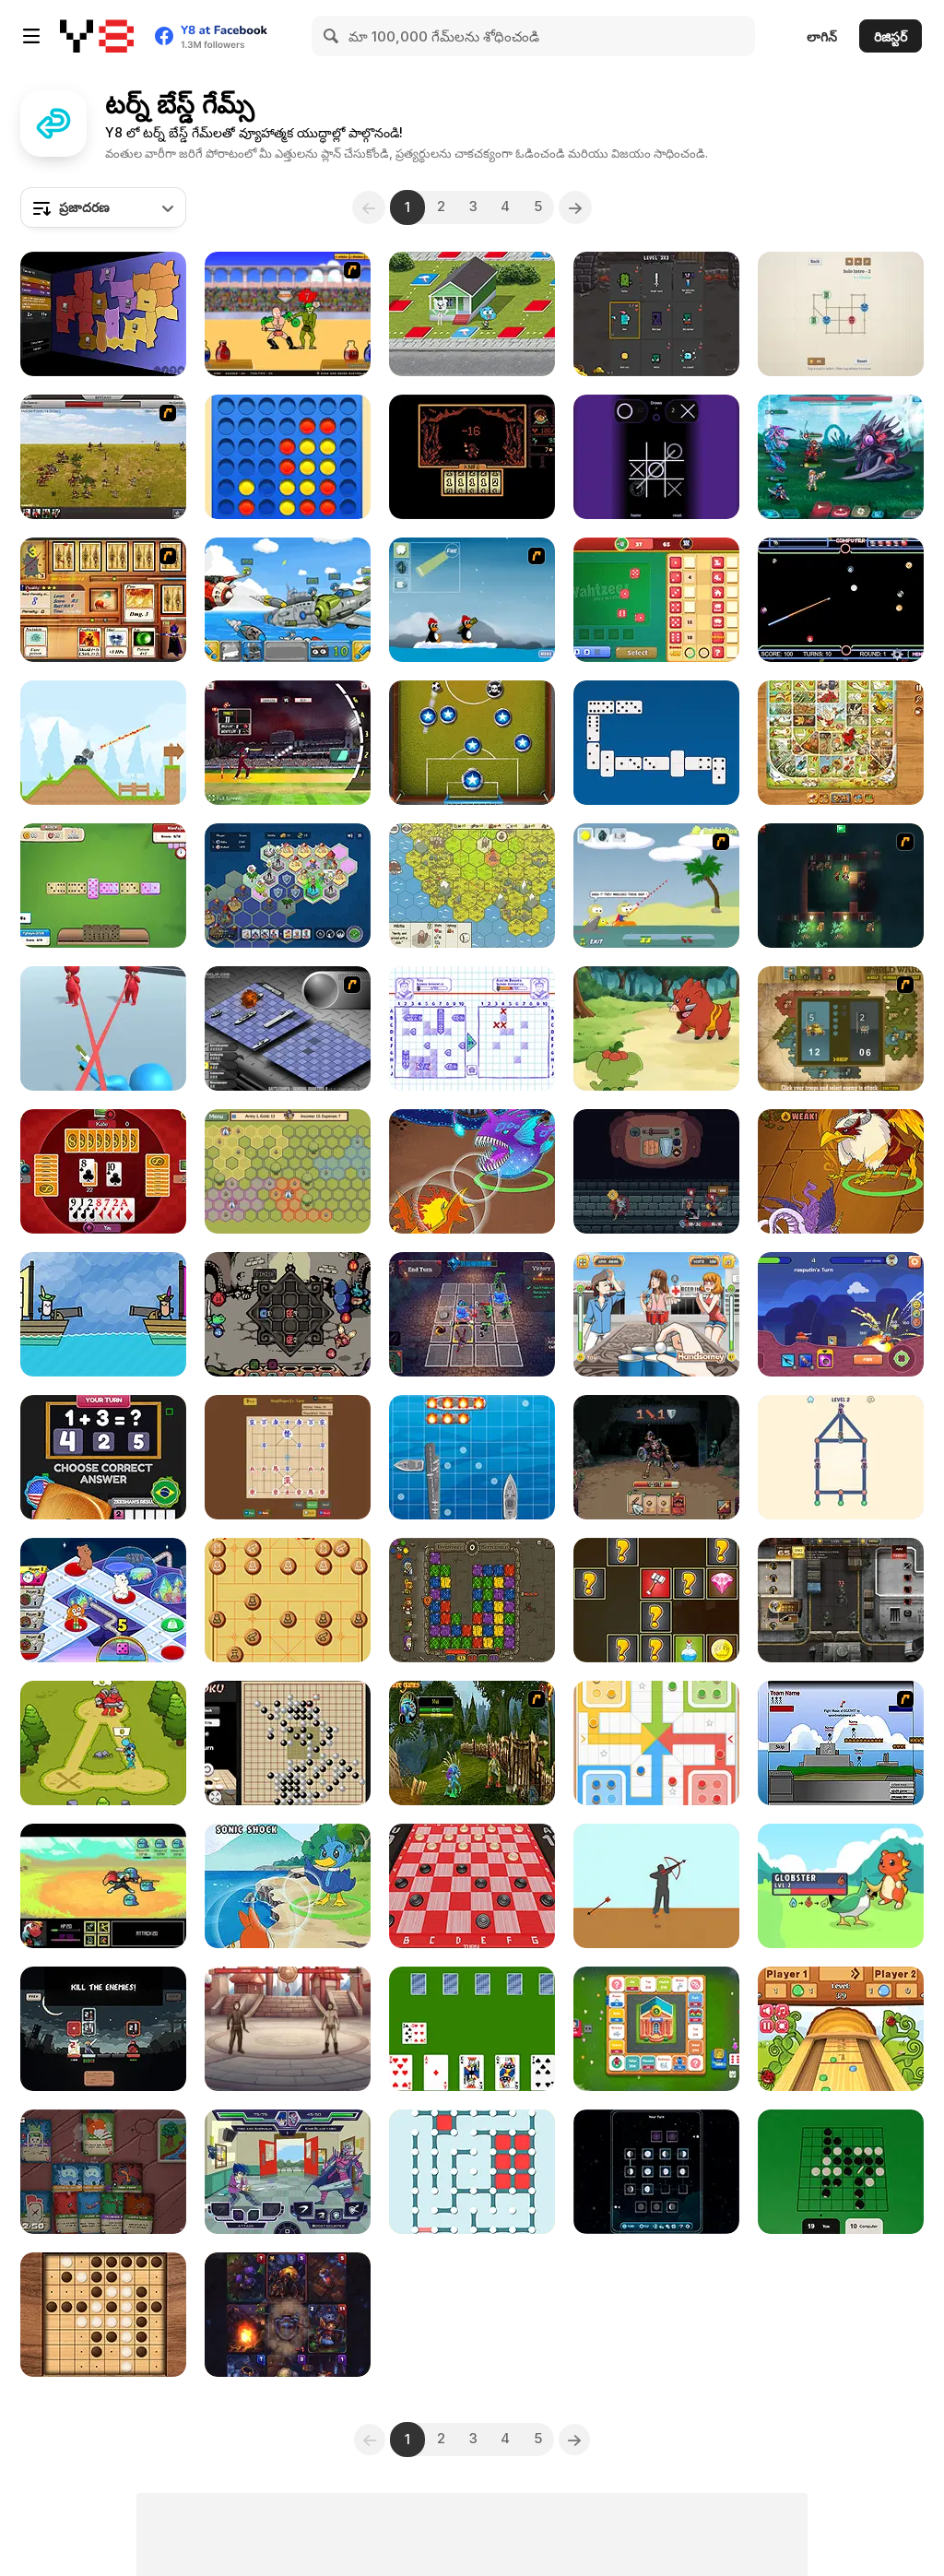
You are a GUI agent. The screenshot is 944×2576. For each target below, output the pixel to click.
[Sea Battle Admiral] (472, 1028)
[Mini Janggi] (288, 1457)
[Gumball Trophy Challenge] (472, 314)
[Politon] (288, 885)
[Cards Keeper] (288, 2314)
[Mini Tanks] (103, 742)
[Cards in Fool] (472, 2029)
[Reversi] (841, 2171)
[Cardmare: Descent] (656, 1457)
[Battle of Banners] (288, 1171)
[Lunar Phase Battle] (656, 2171)
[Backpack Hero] (656, 1171)
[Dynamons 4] (288, 1886)
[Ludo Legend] (656, 1743)
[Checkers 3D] (472, 1886)
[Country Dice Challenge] (103, 1457)
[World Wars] (841, 1028)
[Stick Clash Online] (103, 1743)
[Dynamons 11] (472, 1171)
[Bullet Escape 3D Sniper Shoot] (103, 1028)
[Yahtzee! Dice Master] (656, 600)
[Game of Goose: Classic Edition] (841, 742)
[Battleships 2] (288, 1028)
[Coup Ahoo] (103, 1314)
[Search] (332, 36)
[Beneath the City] (841, 885)
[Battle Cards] (656, 314)
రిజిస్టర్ (890, 36)
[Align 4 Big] (288, 457)
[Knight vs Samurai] (656, 1600)
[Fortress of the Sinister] (472, 1314)
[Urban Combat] (841, 1600)
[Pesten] (103, 1171)
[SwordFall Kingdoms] (103, 457)
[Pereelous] (472, 457)
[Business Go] (656, 2029)
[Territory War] (841, 1743)
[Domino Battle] (656, 742)
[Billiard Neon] (841, 600)
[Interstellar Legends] (841, 457)
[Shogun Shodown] (103, 2029)
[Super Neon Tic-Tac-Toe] (656, 457)
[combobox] (103, 207)
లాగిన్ (822, 36)
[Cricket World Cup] (288, 742)
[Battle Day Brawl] (288, 2171)
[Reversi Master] (103, 2314)
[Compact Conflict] (103, 314)
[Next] (583, 207)
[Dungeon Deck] (103, 2171)
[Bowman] (656, 1886)
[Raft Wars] (656, 885)
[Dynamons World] (656, 1028)
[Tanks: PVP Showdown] (841, 1314)
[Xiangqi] (288, 1600)
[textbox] (103, 207)
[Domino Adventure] (103, 885)
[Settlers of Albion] (472, 885)
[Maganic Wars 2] (103, 600)
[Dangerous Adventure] (472, 1600)
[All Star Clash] (103, 1600)
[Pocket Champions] (472, 742)
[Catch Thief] (841, 1457)
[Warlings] (288, 600)
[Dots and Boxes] (472, 2171)
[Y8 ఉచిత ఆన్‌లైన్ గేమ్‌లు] (97, 36)
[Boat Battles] (472, 1457)
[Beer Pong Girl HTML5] (656, 1314)
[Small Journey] (103, 1886)
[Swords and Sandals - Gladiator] (288, 314)
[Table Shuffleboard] (841, 2029)
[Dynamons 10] (841, 1171)
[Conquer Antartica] (472, 600)
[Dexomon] (841, 1886)
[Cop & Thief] (841, 314)
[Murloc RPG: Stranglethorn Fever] (472, 1743)
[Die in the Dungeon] (288, 1314)
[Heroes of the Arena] (288, 2029)
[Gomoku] (288, 1743)
